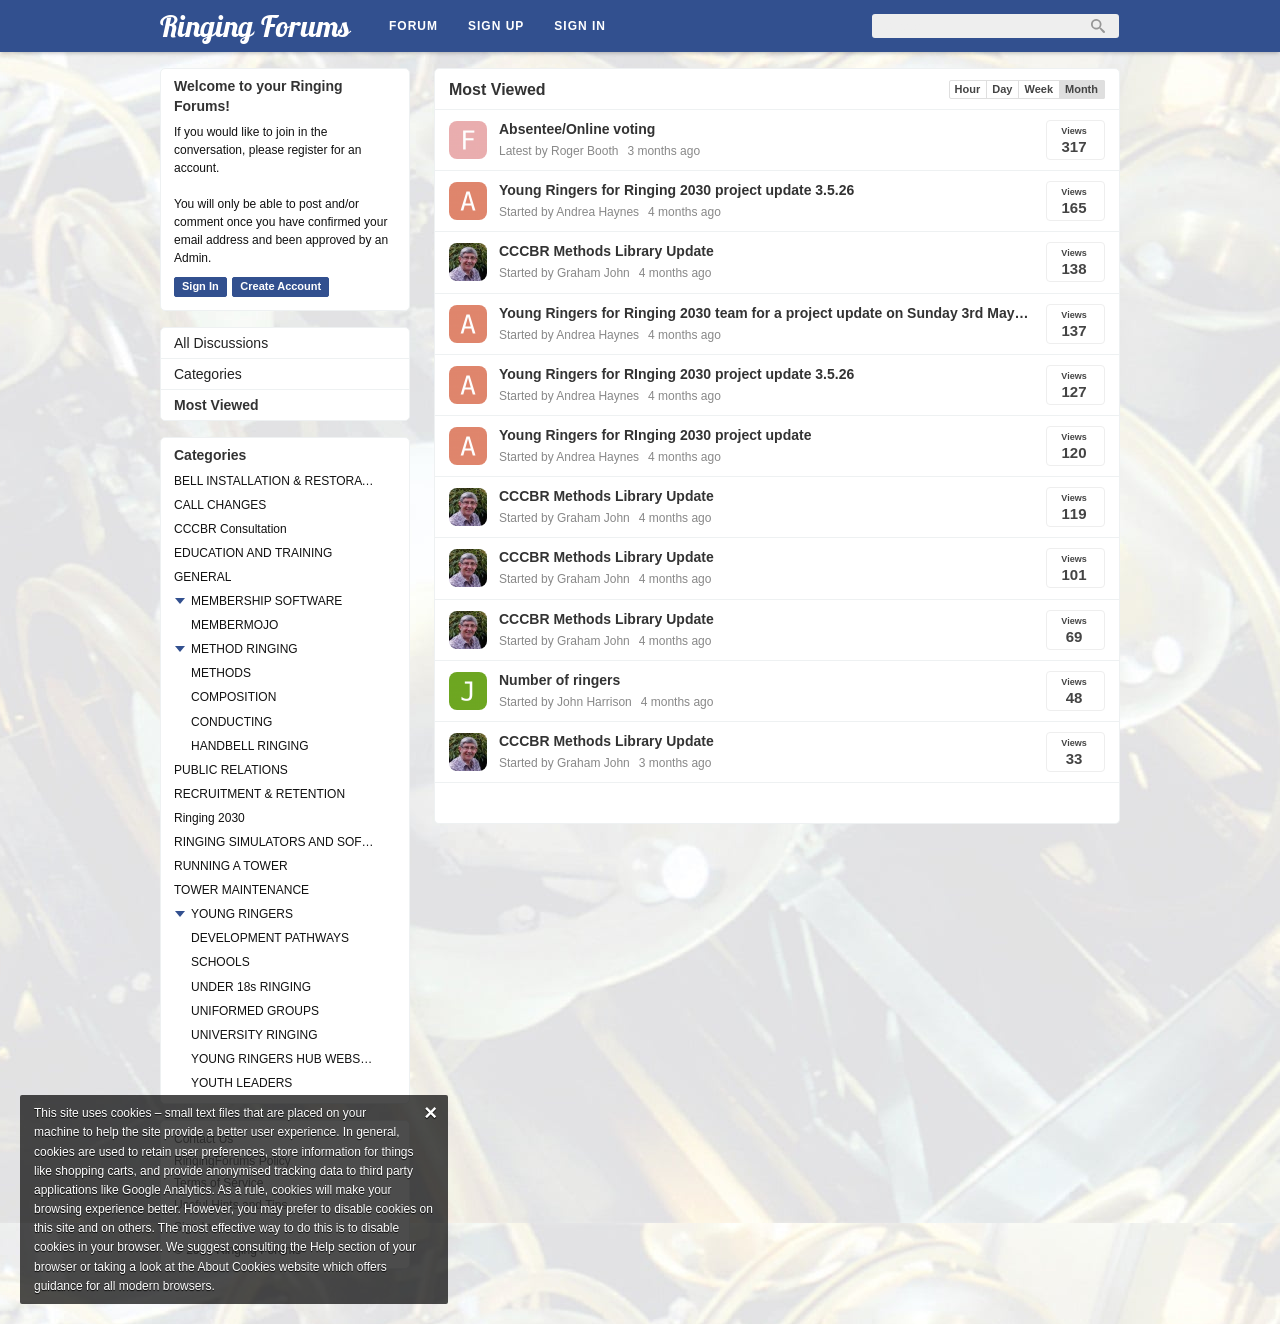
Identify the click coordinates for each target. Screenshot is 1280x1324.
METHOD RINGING (244, 649)
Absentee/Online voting (577, 129)
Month (1081, 89)
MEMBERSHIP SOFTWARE (266, 601)
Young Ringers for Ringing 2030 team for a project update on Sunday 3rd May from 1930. (764, 313)
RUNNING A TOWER (231, 866)
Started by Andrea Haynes (569, 212)
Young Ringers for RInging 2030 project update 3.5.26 (676, 374)
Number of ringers (559, 680)
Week (1038, 89)
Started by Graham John (564, 273)
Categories (208, 374)
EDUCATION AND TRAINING (253, 553)
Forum (413, 26)
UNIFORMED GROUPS (255, 1011)
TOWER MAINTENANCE (241, 890)
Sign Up (496, 26)
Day (1002, 89)
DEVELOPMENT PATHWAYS (270, 938)
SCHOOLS (220, 962)
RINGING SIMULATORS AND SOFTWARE (275, 842)
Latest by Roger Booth (558, 151)
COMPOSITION (233, 697)
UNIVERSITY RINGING (254, 1035)
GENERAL (202, 577)
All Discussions (221, 343)
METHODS (221, 673)
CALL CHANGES (220, 505)
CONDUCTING (231, 722)
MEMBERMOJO (234, 625)
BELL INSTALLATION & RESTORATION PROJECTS (275, 481)
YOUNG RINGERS (242, 914)
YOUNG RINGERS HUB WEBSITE (283, 1059)
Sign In (580, 26)
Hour (968, 89)
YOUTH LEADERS (241, 1083)
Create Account (280, 286)
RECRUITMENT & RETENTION (259, 794)
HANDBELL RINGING (250, 746)
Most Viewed (216, 405)
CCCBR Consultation (230, 529)
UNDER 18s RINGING (251, 987)
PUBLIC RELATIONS (231, 770)
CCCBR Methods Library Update (606, 251)
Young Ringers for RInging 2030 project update (655, 435)
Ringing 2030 (209, 818)
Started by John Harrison (565, 702)
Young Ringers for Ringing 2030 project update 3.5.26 (676, 190)
